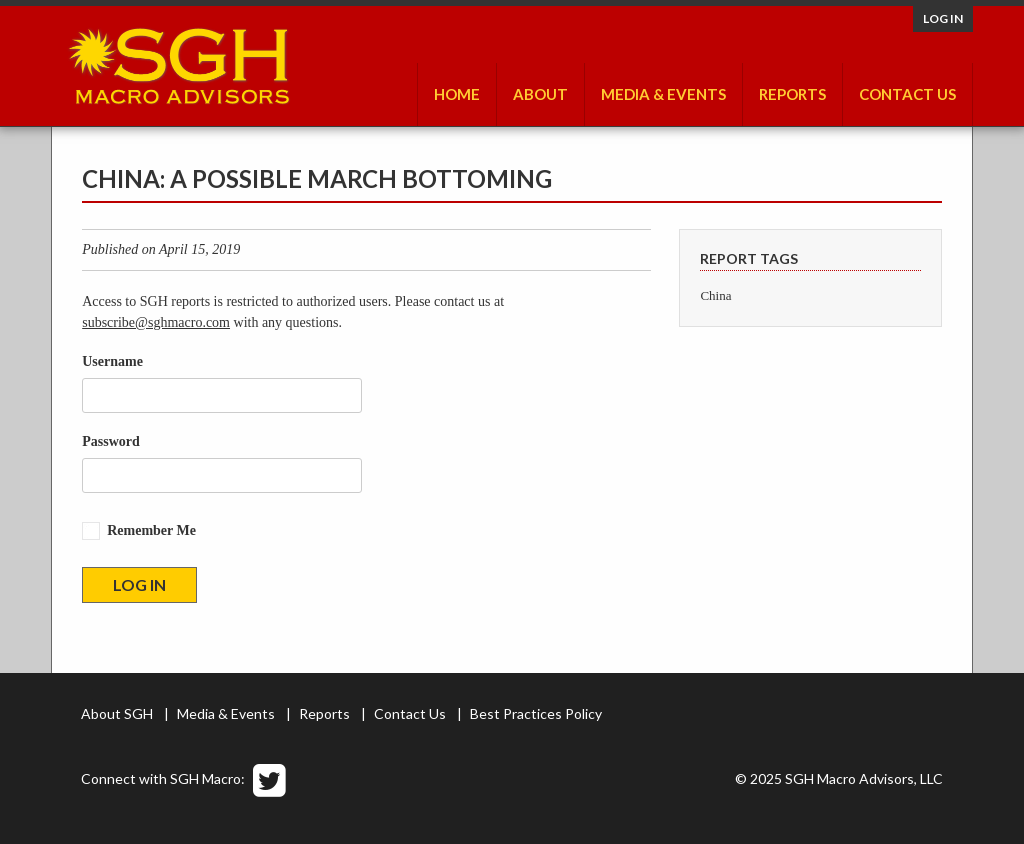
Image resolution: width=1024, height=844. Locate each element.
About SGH (117, 713)
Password (111, 441)
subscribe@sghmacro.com (156, 322)
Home (457, 94)
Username (112, 361)
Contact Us (907, 94)
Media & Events (663, 94)
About (540, 94)
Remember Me (151, 530)
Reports (792, 94)
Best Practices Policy (536, 713)
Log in (943, 18)
